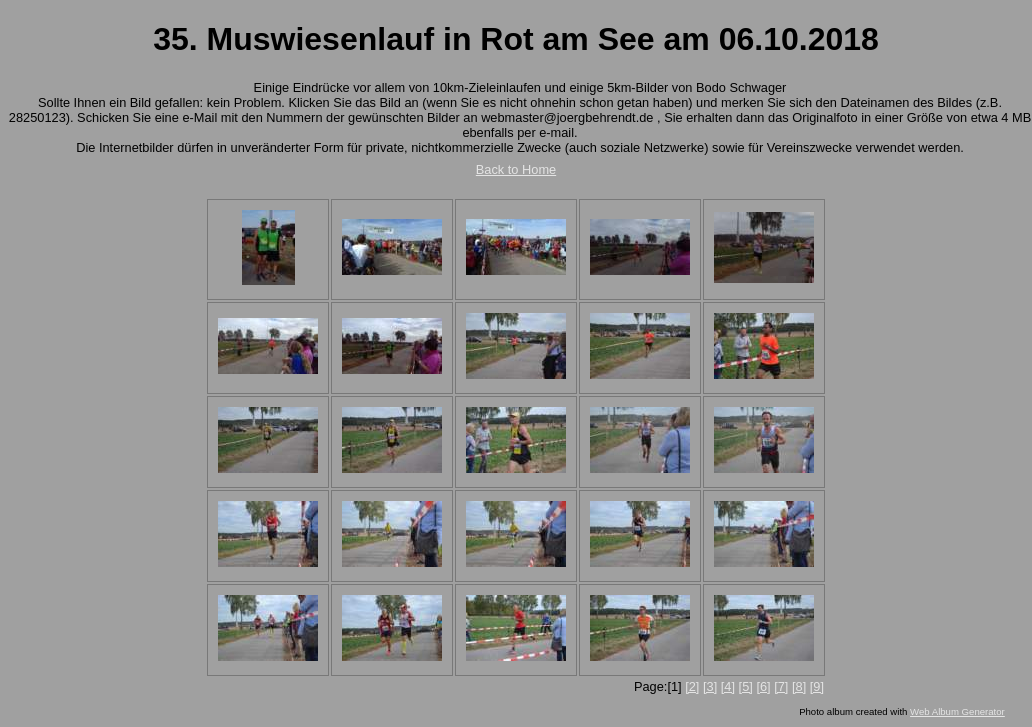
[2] (692, 686)
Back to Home (516, 169)
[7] (781, 686)
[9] (817, 686)
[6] (763, 686)
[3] (710, 686)
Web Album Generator (957, 711)
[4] (728, 686)
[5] (746, 686)
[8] (799, 686)
